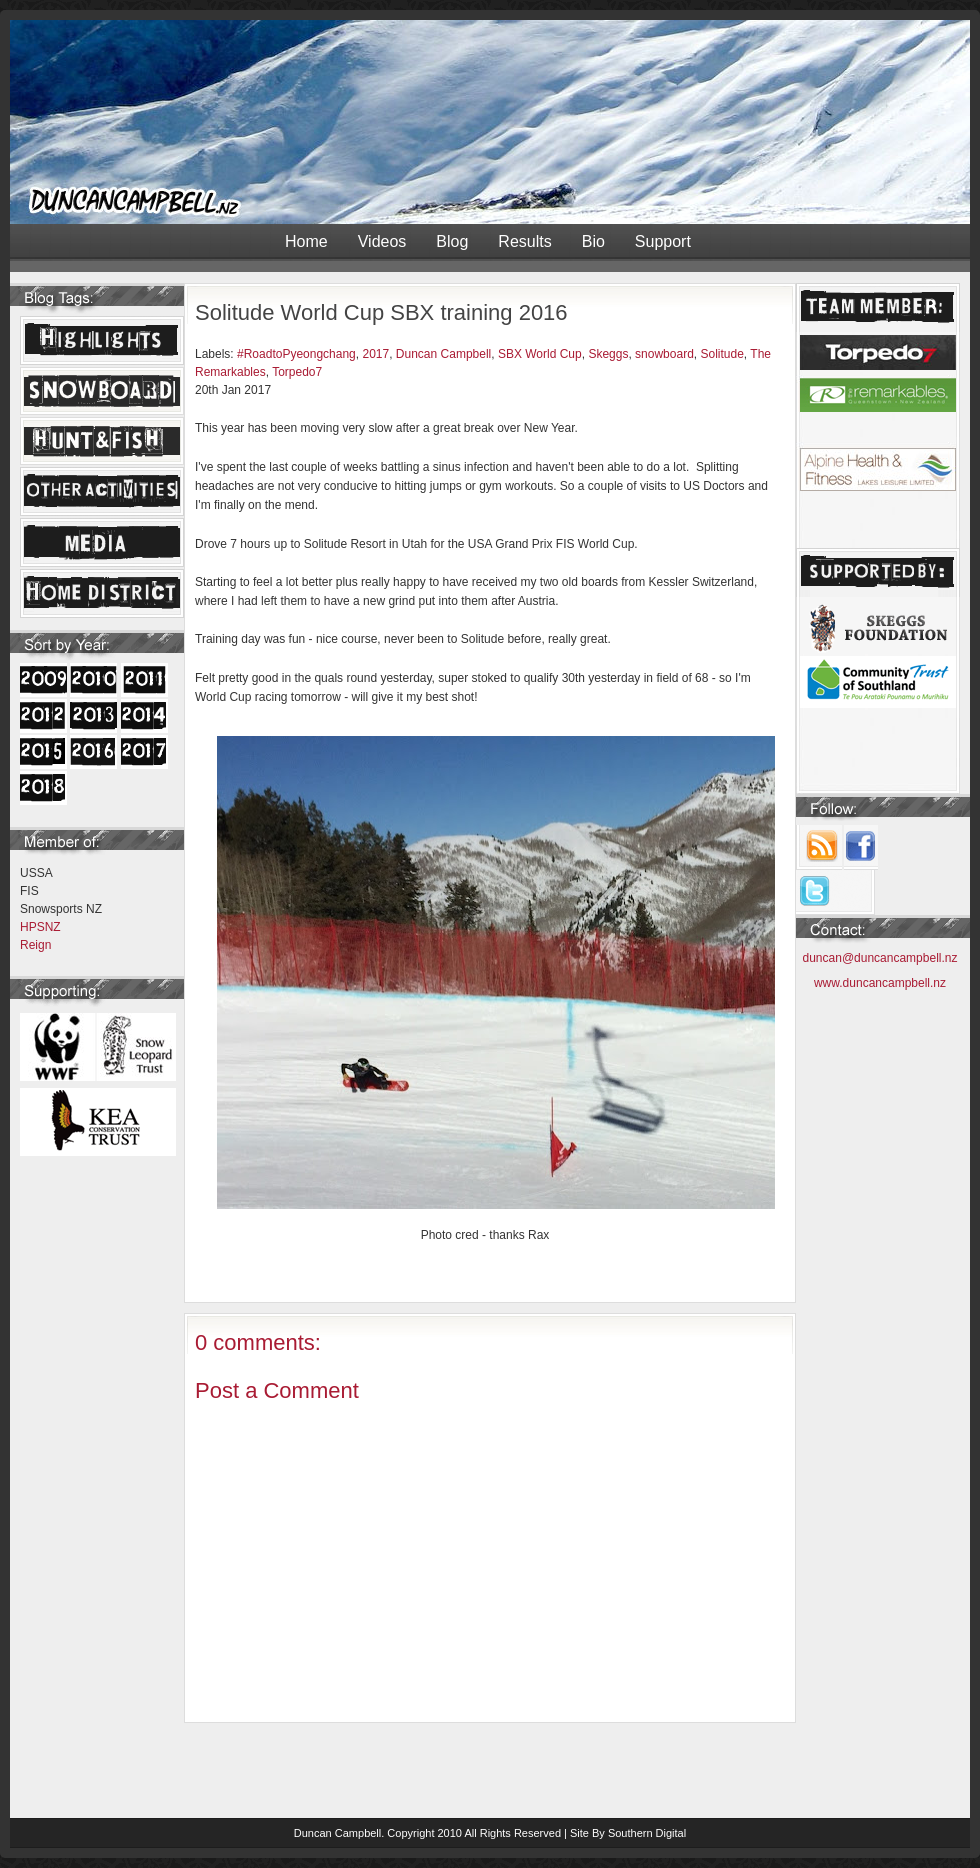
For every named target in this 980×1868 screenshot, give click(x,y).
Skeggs (608, 354)
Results (524, 241)
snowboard (664, 354)
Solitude (721, 354)
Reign (35, 945)
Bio (593, 241)
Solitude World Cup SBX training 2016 (381, 312)
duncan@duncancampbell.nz (880, 958)
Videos (382, 241)
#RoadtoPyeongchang (296, 354)
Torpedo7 (297, 372)
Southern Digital (647, 1833)
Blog (452, 241)
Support (663, 241)
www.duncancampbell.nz (880, 983)
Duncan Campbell (443, 354)
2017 (375, 354)
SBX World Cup (540, 354)
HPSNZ (40, 927)
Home (306, 241)
